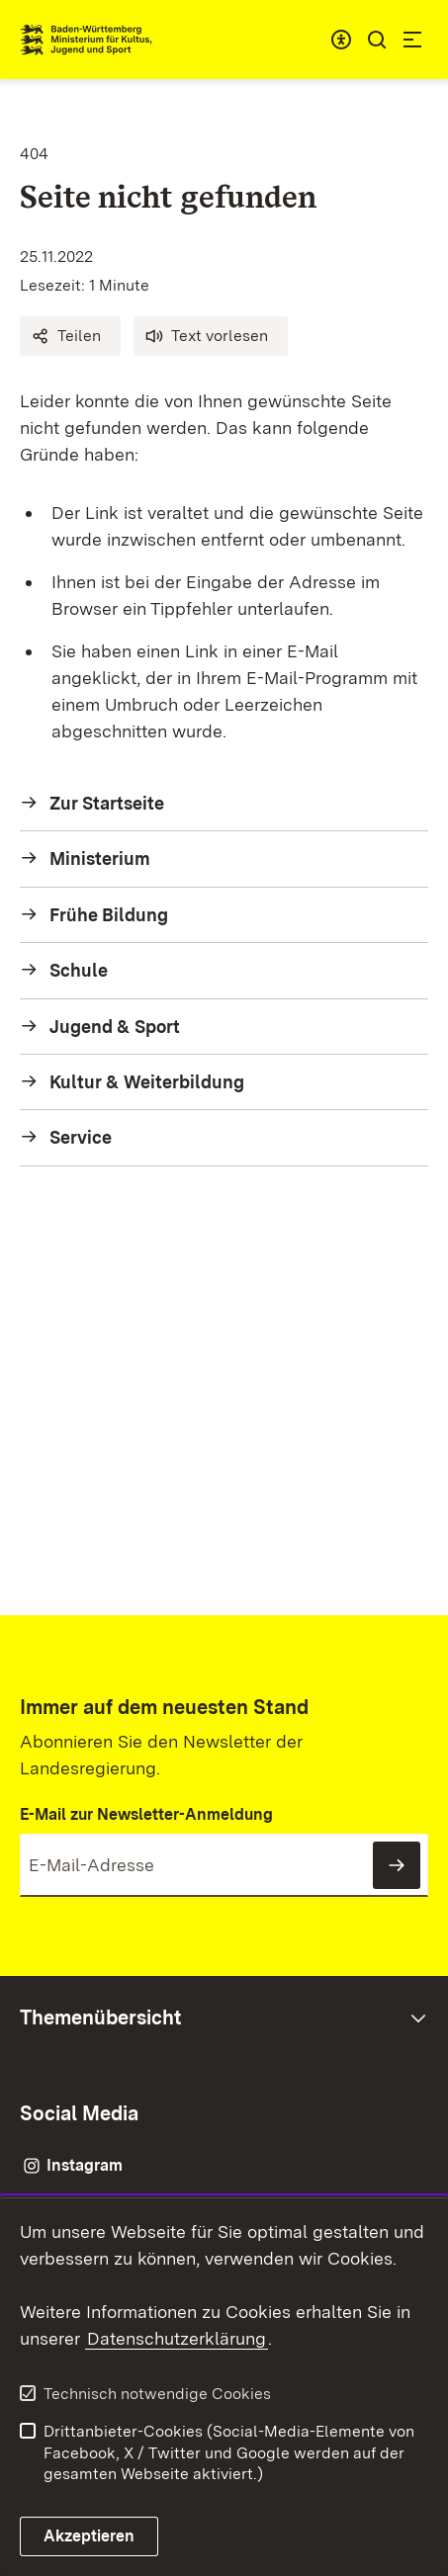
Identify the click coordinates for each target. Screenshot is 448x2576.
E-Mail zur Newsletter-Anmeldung (146, 1814)
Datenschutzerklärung (176, 2338)
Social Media (79, 2113)
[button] (70, 336)
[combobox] (341, 39)
